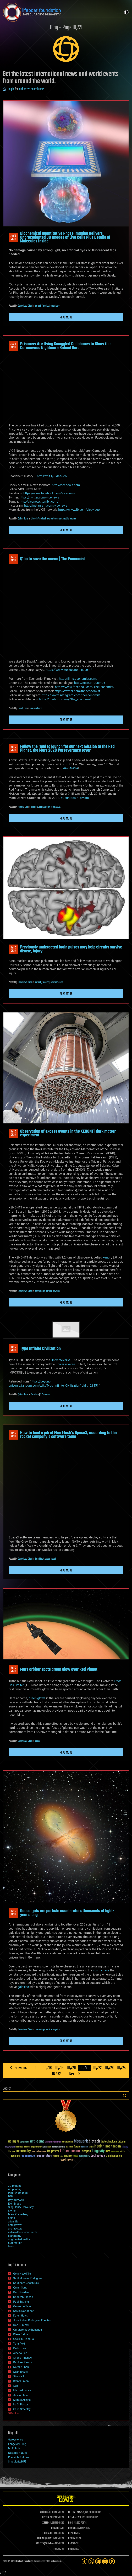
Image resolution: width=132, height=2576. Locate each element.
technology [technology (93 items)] (98, 2156)
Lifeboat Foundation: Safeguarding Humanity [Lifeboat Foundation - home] (57, 12)
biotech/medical (42, 306)
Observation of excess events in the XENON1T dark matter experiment (68, 1133)
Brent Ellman (21, 2381)
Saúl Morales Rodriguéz (27, 2278)
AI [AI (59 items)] (18, 2142)
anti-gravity (15, 2225)
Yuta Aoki (19, 2343)
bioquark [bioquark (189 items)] (81, 2141)
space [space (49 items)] (75, 2155)
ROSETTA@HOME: (44, 2543)
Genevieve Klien (25, 306)
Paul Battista (21, 2301)
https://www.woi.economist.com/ (69, 669)
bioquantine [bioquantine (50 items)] (67, 2141)
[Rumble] (112, 2561)
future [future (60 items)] (77, 2146)
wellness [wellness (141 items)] (66, 2160)
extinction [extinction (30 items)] (69, 2147)
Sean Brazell (20, 2371)
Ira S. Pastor (20, 2404)
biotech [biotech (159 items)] (94, 2141)
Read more (66, 317)
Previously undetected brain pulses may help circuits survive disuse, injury (71, 949)
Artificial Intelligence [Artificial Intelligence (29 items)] (53, 2142)
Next (72, 2074)
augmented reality (19, 2239)
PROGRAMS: (73, 2538)
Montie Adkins (22, 2399)
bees (11, 2246)
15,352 (56, 2074)
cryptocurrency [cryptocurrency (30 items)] (36, 2147)
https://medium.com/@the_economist (65, 699)
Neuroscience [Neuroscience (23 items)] (115, 2152)
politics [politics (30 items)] (122, 2152)
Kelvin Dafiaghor (23, 2311)
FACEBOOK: (44, 2512)
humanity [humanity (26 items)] (125, 2147)
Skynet (12, 2210)
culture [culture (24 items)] (44, 2147)
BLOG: (70, 2523)
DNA (11, 2196)
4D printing (14, 2189)
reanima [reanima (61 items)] (15, 2155)
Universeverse (60, 1360)
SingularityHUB (17, 2461)
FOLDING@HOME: (44, 2538)
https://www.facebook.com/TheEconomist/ (84, 687)
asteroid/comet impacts (22, 2232)
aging (11, 2218)
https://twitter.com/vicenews (39, 497)
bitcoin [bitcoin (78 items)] (121, 2142)
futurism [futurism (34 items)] (84, 2147)
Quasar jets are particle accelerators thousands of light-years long (67, 1912)
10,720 (71, 2068)
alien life (34, 807)
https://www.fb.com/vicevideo (79, 509)
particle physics (53, 1291)
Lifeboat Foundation (24, 2561)
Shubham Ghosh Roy (26, 2283)
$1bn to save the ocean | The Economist (53, 559)
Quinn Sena (23, 519)
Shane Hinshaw (22, 2357)
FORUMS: (57, 2549)
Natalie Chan (21, 2367)
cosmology (40, 1291)
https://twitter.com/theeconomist (77, 691)
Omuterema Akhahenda (27, 2329)
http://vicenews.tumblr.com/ (39, 501)
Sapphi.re (57, 2561)
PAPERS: (72, 2543)
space (37, 1741)
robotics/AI (56, 807)
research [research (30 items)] (56, 2156)
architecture (15, 2228)
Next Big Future (17, 2452)
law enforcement (54, 519)
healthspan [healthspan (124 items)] (113, 2146)
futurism (35, 1394)
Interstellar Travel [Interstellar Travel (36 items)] (39, 2151)
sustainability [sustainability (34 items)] (84, 2156)
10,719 (59, 2068)
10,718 (47, 2068)
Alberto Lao (23, 807)
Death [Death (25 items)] (49, 2147)
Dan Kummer (21, 2325)
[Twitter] (91, 2561)
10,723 (109, 2068)
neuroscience (57, 982)
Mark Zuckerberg (18, 2214)
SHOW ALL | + (13, 2413)
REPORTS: (72, 2533)
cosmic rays (101, 1970)
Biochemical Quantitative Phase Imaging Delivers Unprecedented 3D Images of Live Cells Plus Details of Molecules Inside (65, 237)
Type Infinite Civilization (40, 1348)
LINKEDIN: (45, 2517)
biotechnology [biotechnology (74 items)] (109, 2142)
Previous (20, 2068)
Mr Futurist (14, 2448)
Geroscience (15, 2439)
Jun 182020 (13, 237)
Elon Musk (39, 1559)
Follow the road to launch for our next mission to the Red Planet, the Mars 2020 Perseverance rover (67, 748)
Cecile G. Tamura (23, 2339)
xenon (107, 1257)
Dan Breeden (21, 2292)
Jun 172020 (13, 559)
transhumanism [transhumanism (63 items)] (114, 2155)
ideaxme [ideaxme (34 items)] (11, 2152)
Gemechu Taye (22, 2306)
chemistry (55, 306)
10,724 (121, 2068)
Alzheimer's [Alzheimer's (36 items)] (24, 2142)
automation (15, 2242)
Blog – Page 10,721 (66, 28)
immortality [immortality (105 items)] (23, 2151)
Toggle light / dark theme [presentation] (126, 12)
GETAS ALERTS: (74, 2517)
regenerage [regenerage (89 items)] (27, 2156)
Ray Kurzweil (16, 2200)
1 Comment (45, 1394)
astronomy (14, 2235)
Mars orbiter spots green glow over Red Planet (58, 1669)
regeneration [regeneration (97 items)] (44, 2156)
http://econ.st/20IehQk (89, 683)
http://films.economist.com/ (78, 678)
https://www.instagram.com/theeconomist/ (72, 695)
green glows (37, 1698)
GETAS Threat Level (66, 2499)
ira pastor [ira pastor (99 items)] (53, 2151)
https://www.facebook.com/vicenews (49, 493)
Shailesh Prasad (23, 2297)
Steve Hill (19, 2376)
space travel (50, 1559)
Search (125, 2095)
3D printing (14, 2185)
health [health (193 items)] (99, 2146)
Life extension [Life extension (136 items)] (70, 2151)
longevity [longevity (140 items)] (98, 2151)
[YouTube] (105, 2561)
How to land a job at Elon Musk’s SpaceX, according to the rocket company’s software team (68, 1434)
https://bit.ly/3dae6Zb (52, 476)
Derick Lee (22, 708)
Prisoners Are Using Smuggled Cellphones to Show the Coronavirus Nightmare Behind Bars (65, 346)
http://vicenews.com (66, 485)
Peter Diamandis (18, 2192)
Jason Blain (20, 2395)
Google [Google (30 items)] (91, 2147)
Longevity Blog (17, 2444)
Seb (15, 2385)
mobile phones (69, 519)
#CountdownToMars (74, 798)
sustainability (36, 708)
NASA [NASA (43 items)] (108, 2151)
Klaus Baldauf (21, 2334)
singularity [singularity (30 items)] (68, 2156)
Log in (11, 89)
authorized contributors (31, 89)
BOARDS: (72, 2528)
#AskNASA (70, 768)
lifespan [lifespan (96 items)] (86, 2151)
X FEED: (45, 2523)
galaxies (23, 1987)
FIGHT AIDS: (47, 2533)
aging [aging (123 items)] (12, 2141)
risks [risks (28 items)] (61, 2156)
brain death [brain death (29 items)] (19, 2147)
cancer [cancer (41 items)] (27, 2147)
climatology (44, 807)
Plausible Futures (18, 2457)
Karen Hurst (20, 2315)
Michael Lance (22, 2390)
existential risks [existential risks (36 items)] (58, 2147)
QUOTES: (72, 2549)
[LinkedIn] (98, 2561)
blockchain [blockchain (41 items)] (10, 2147)
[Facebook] (84, 2561)
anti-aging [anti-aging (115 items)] (37, 2141)
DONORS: (55, 2528)
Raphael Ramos (22, 2362)
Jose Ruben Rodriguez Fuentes (32, 2320)
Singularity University (21, 2207)
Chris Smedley (22, 2409)
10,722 (97, 2068)
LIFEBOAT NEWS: (75, 2512)
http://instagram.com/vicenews (45, 505)
